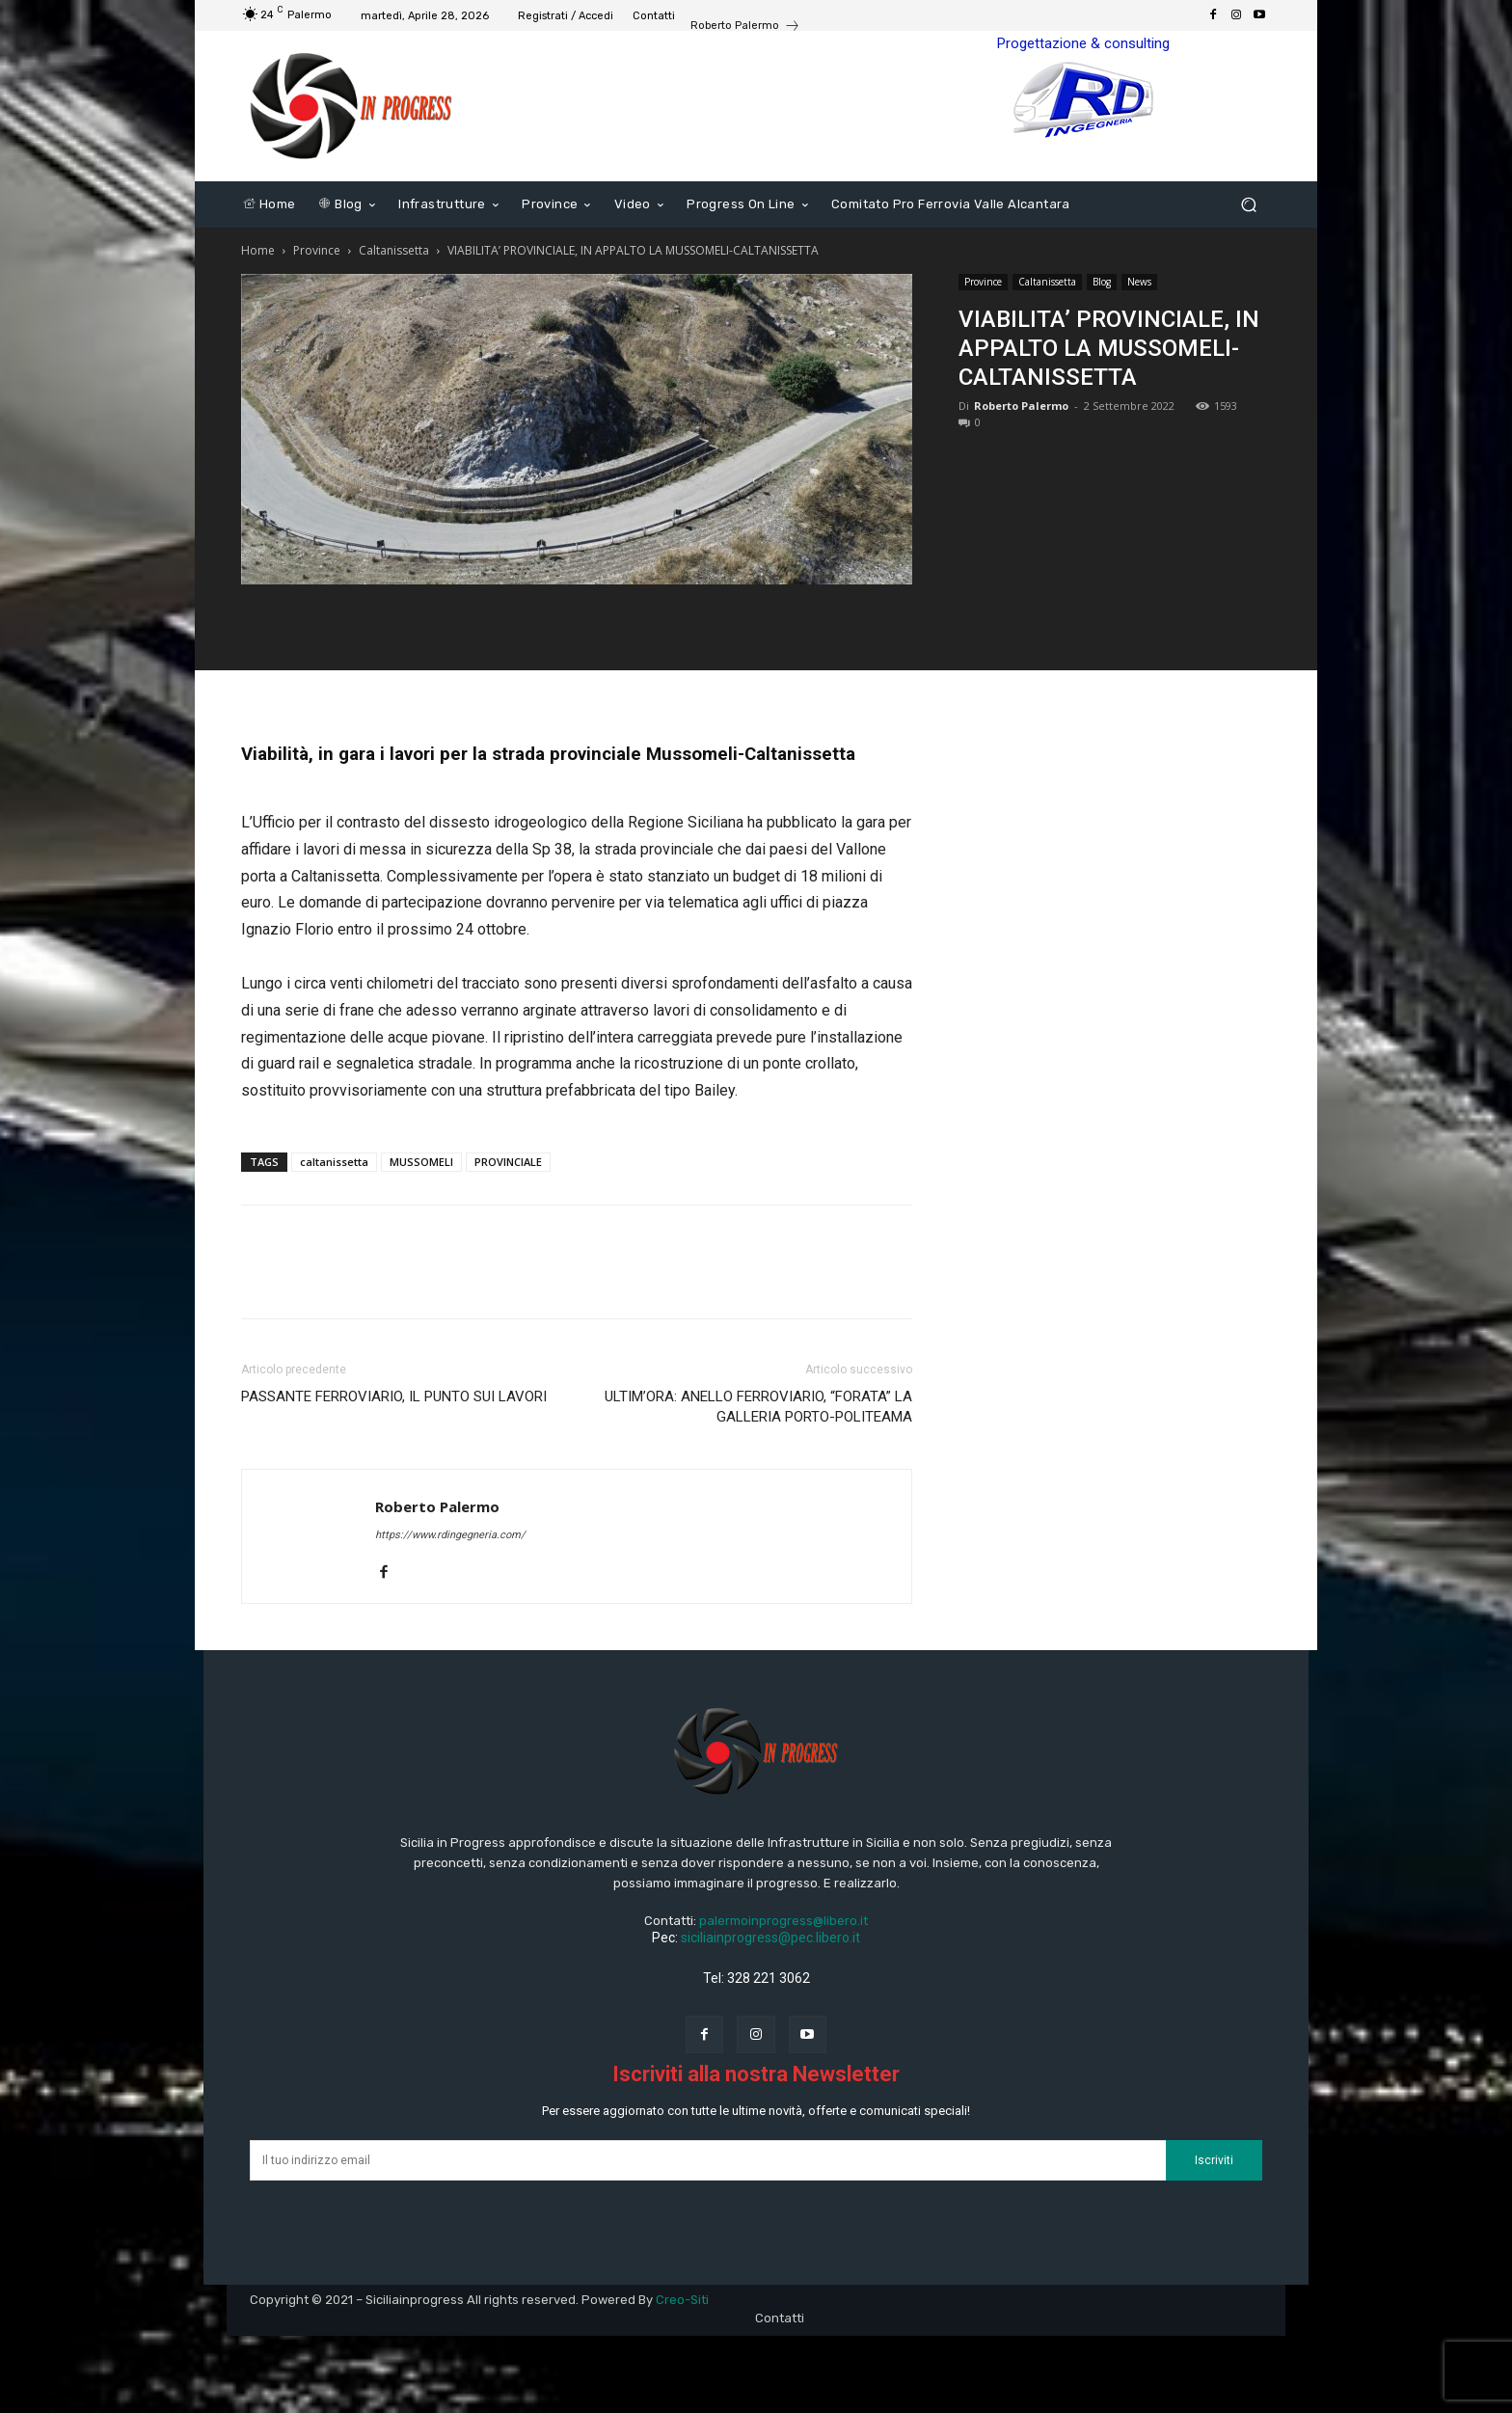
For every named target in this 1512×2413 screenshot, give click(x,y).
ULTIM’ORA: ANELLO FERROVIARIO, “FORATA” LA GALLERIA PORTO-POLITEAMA (758, 1406)
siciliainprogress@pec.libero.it (770, 1937)
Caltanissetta (394, 250)
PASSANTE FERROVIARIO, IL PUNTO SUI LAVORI (394, 1396)
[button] (1248, 205)
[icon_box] (745, 28)
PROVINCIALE (508, 1161)
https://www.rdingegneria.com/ (450, 1535)
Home (258, 250)
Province (316, 250)
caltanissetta (334, 1161)
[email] (708, 2160)
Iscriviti (1214, 2160)
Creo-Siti (682, 2299)
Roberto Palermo (1021, 405)
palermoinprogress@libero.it (783, 1920)
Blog (1102, 281)
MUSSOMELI (421, 1161)
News (1139, 281)
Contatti (779, 2318)
